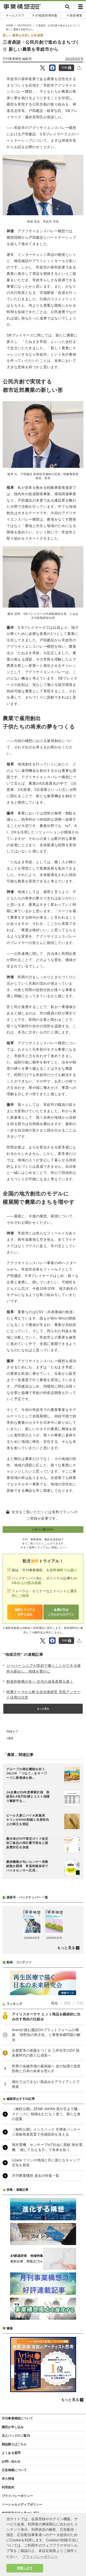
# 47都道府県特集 (45, 15)
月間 (79, 2003)
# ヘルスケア (15, 15)
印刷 (66, 67)
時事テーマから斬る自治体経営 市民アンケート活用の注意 (43, 1695)
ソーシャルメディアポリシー (22, 2504)
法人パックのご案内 (16, 2435)
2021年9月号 (74, 58)
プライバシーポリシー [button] (40, 2557)
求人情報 (8, 2478)
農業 (10, 1738)
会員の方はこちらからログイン (61, 1612)
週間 (67, 2003)
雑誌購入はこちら (14, 2444)
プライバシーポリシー (17, 2496)
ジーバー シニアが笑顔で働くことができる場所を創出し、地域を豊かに (43, 1668)
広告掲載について (14, 2470)
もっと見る (43, 1708)
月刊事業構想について (17, 2418)
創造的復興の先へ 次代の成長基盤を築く (39, 1681)
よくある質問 (11, 2453)
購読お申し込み (13, 2427)
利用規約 (8, 2487)
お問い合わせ (11, 2461)
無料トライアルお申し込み (25, 1612)
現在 (54, 2003)
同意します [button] (25, 2568)
